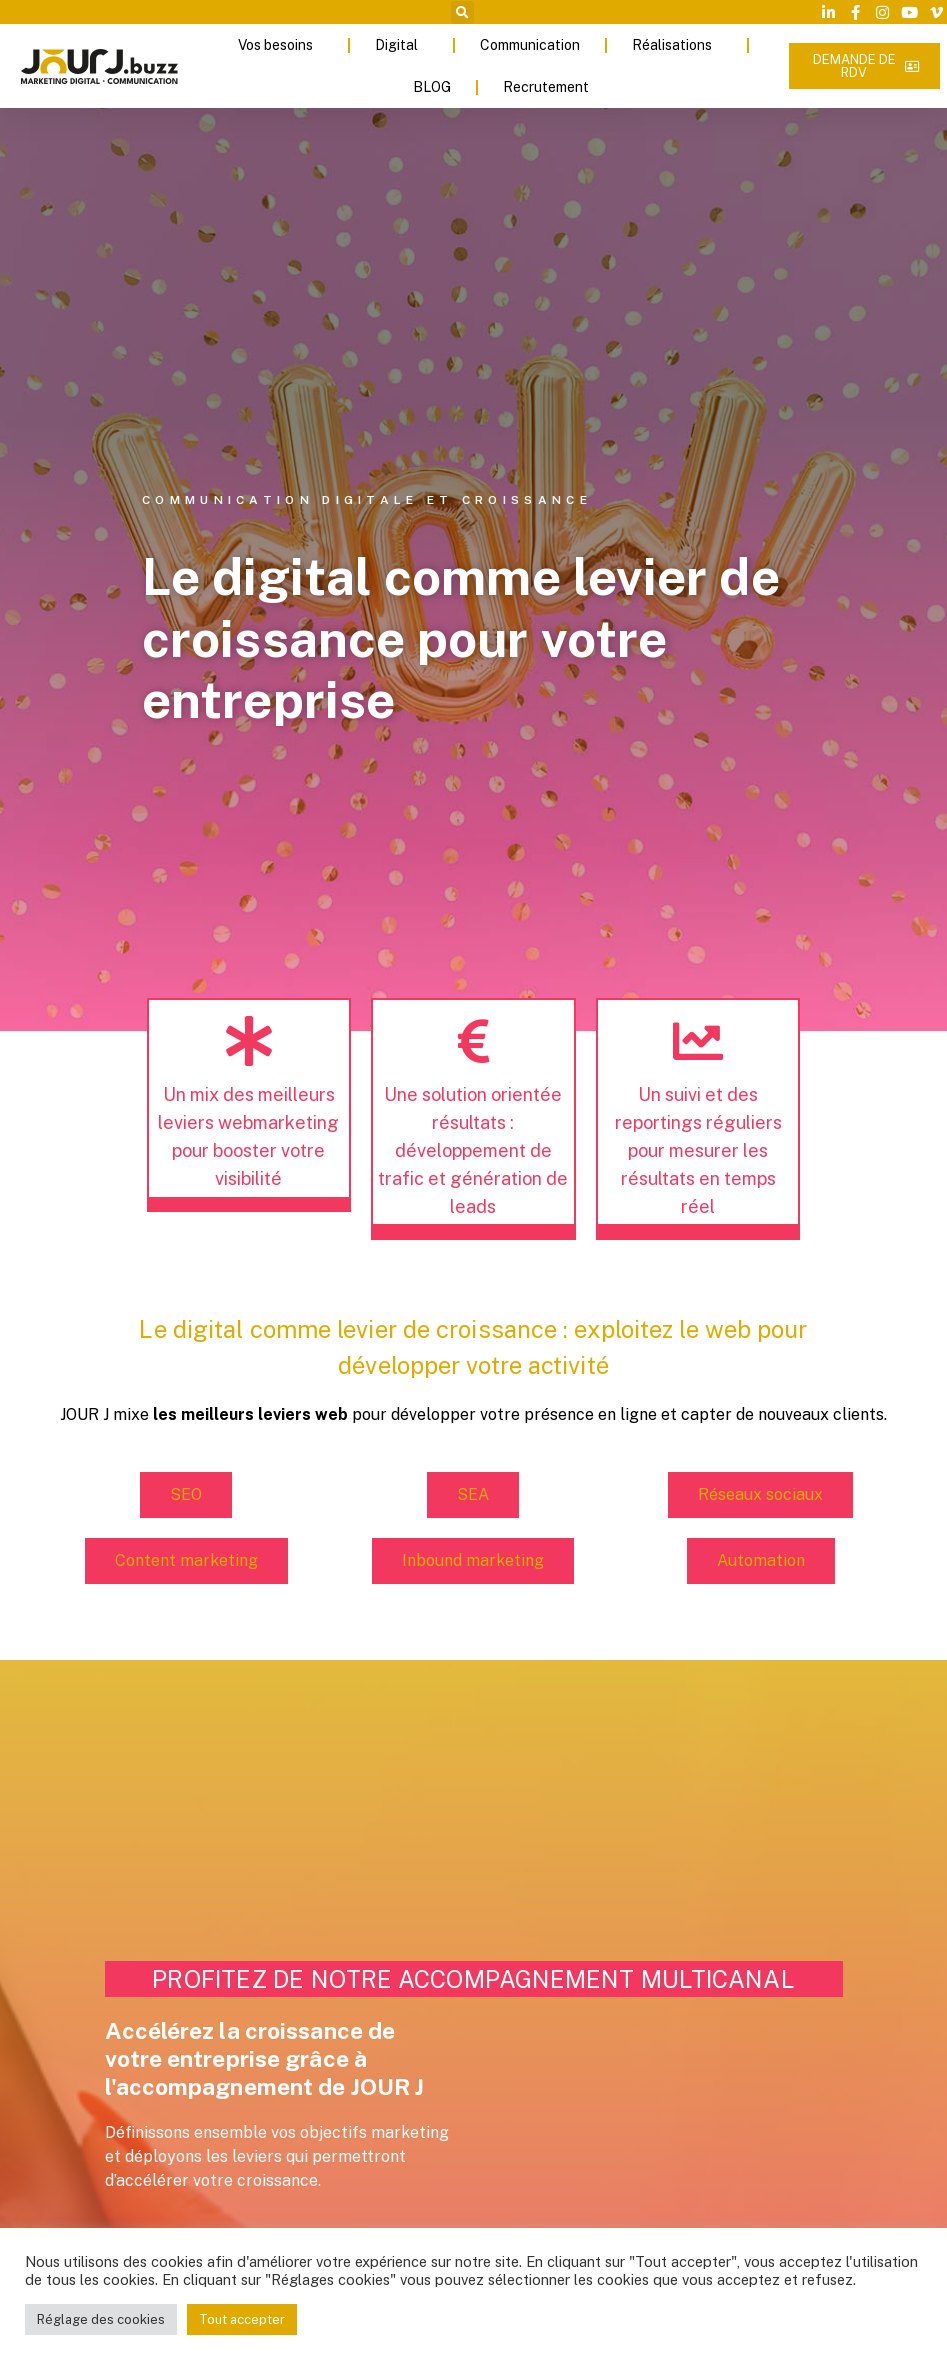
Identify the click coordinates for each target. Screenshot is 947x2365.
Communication (530, 45)
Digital (401, 45)
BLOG (432, 87)
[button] (462, 12)
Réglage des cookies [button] (101, 2319)
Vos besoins (280, 45)
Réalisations (677, 45)
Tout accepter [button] (242, 2319)
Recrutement (551, 87)
